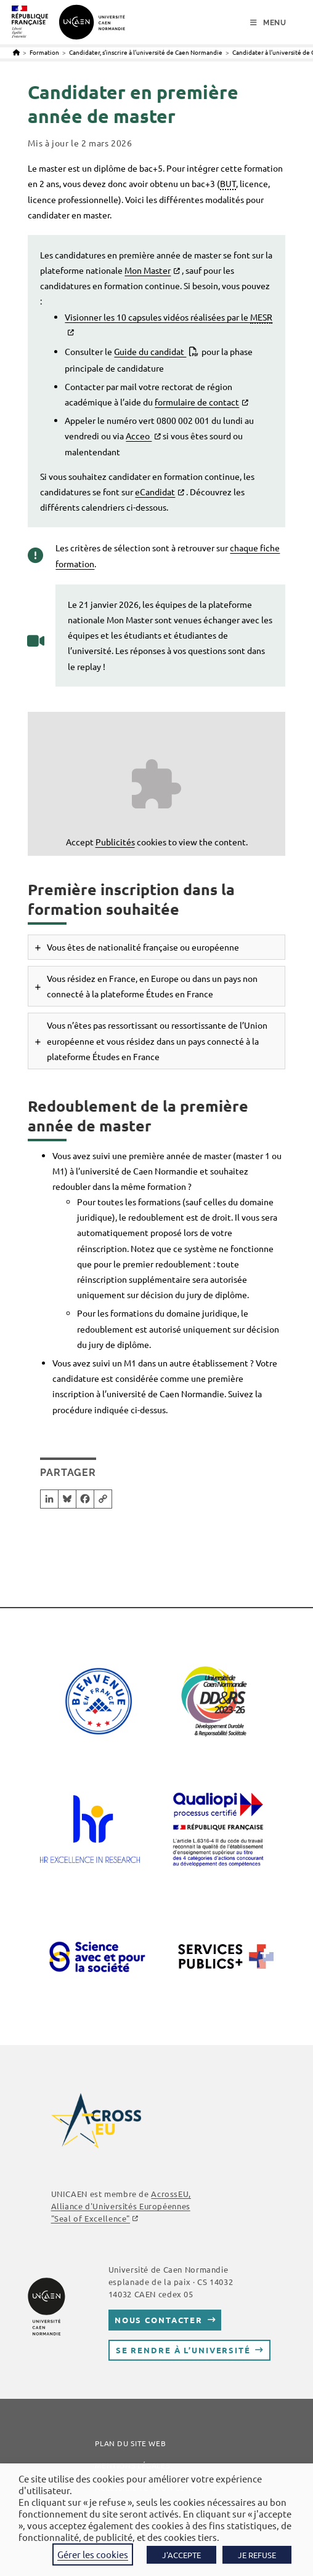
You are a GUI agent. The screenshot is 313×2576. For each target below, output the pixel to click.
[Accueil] (16, 52)
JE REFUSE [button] (257, 2555)
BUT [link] (228, 183)
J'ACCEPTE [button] (181, 2555)
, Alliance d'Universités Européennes (121, 2205)
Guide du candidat (150, 351)
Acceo (139, 435)
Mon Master (147, 270)
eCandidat (155, 491)
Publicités (115, 841)
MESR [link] (261, 316)
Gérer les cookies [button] (92, 2554)
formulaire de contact (197, 401)
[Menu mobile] (268, 22)
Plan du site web (130, 2443)
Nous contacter (159, 2320)
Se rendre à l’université (183, 2350)
